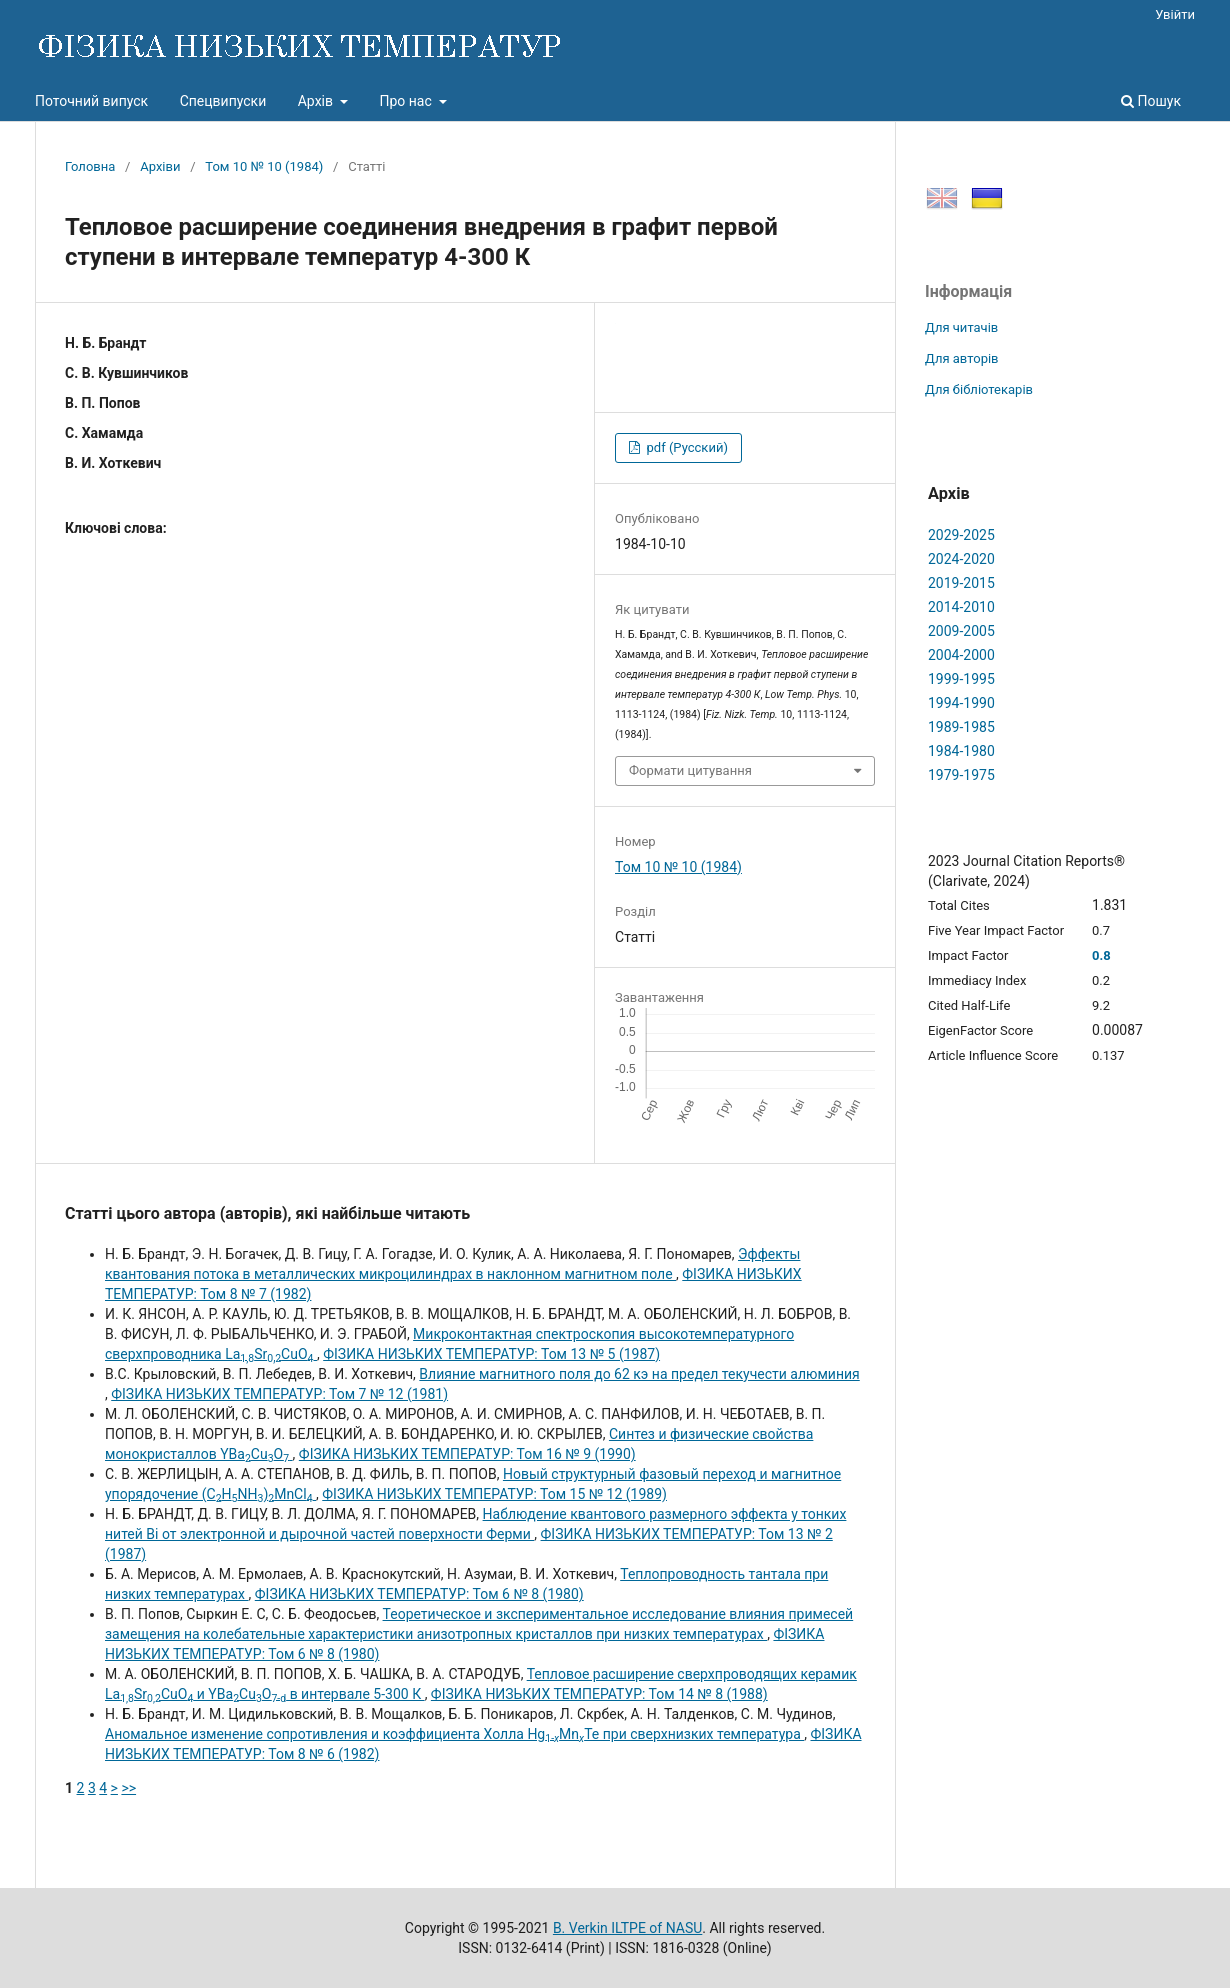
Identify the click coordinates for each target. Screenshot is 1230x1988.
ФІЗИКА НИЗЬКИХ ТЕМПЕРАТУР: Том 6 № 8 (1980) (419, 1594)
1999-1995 (961, 679)
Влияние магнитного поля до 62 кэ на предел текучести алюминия (639, 1374)
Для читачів (961, 327)
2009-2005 (961, 631)
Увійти (1175, 14)
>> (128, 1788)
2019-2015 (961, 583)
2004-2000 (961, 655)
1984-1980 (961, 751)
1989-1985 (961, 727)
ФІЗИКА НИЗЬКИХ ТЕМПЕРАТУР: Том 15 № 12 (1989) (494, 1494)
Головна (90, 166)
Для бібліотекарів (979, 389)
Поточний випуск (91, 101)
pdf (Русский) (685, 447)
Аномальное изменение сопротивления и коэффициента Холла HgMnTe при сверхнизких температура (454, 1734)
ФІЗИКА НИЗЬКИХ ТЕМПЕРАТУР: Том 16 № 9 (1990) (467, 1454)
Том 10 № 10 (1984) (264, 166)
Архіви (160, 166)
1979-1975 (961, 775)
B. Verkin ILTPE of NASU (627, 1928)
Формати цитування (690, 770)
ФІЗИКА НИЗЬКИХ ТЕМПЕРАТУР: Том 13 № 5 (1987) (491, 1354)
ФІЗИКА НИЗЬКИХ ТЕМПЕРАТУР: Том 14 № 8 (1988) (599, 1694)
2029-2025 (961, 535)
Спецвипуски (223, 101)
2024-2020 (961, 559)
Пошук (1151, 101)
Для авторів (962, 358)
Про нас (407, 101)
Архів (317, 101)
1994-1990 (961, 703)
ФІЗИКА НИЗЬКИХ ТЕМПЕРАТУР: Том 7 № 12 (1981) (279, 1394)
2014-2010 (961, 607)
